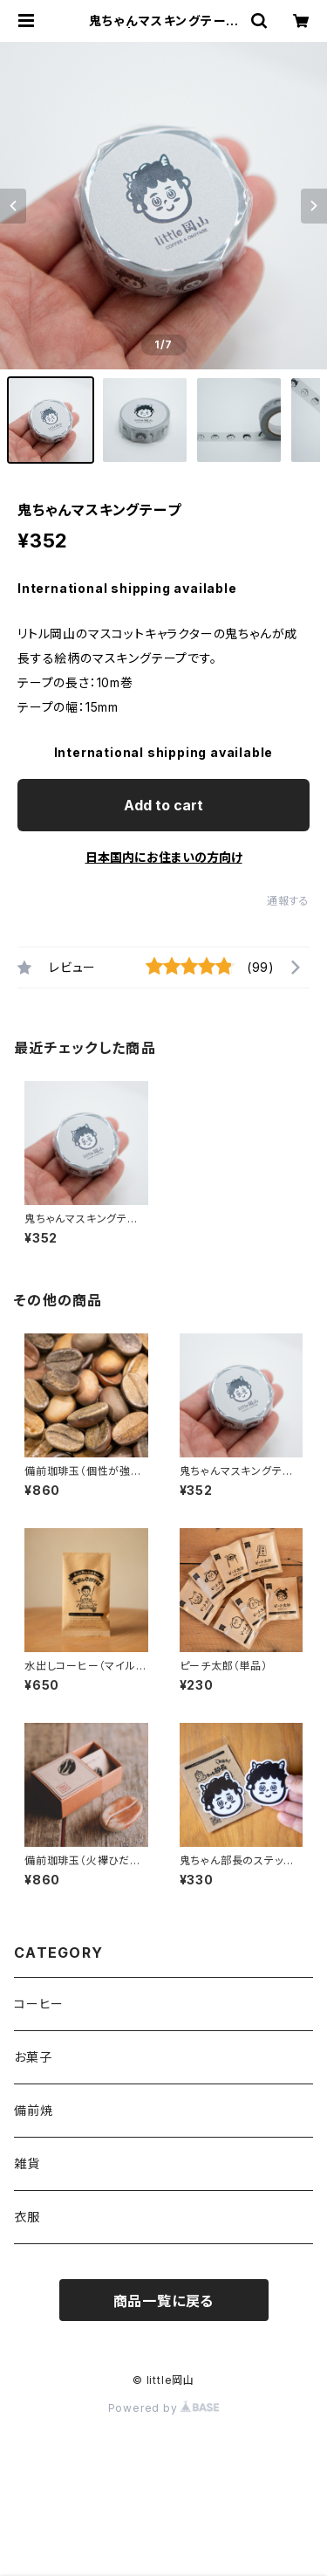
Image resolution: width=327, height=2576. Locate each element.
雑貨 (27, 2163)
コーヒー (39, 2003)
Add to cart (163, 805)
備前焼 (33, 2110)
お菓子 (32, 2056)
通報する (288, 900)
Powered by (164, 2407)
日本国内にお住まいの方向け (163, 857)
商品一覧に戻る (164, 2301)
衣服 (27, 2216)
